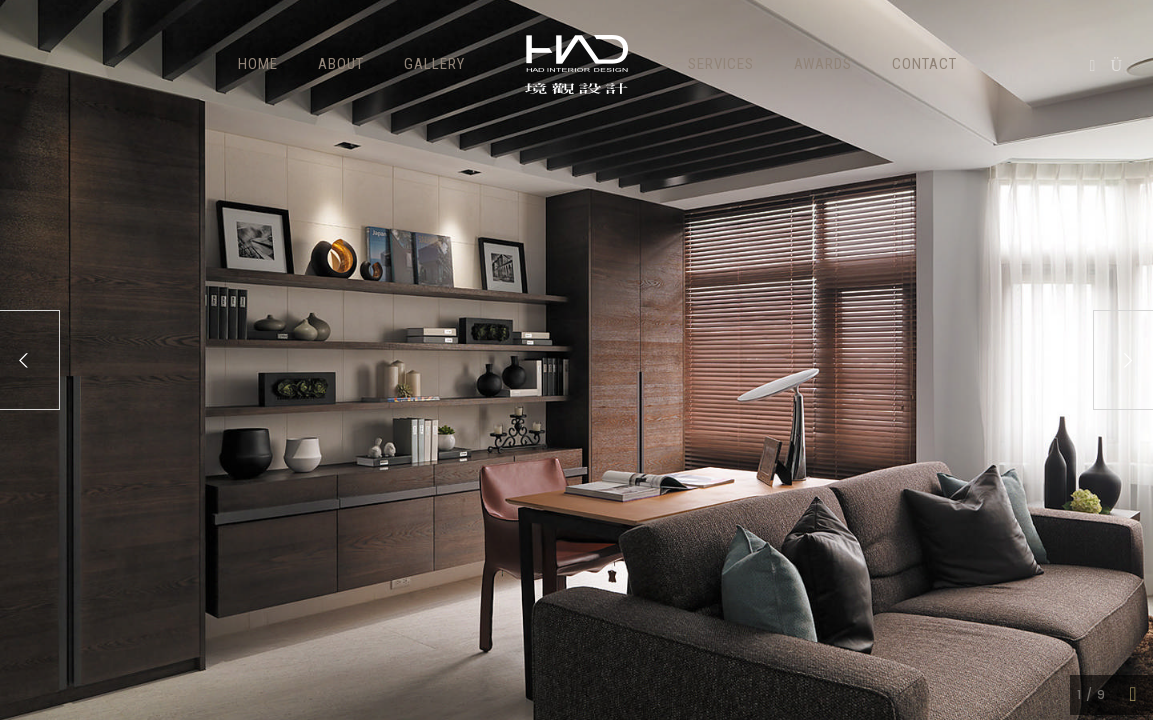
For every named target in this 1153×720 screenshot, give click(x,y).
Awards (823, 64)
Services (721, 64)
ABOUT (341, 64)
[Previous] (30, 360)
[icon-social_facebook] (1098, 66)
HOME (258, 64)
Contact (924, 64)
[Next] (1123, 360)
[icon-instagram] (1116, 66)
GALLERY (434, 64)
